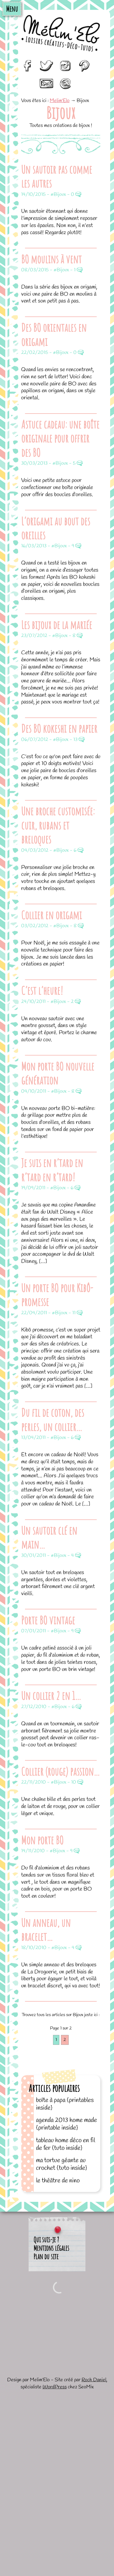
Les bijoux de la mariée (56, 625)
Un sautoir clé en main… (49, 1537)
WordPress (55, 2387)
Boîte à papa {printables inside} (65, 2104)
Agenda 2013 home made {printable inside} (66, 2124)
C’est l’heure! (42, 990)
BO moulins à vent (51, 259)
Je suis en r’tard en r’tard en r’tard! (52, 1170)
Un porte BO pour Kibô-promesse (57, 1295)
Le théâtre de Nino (58, 2180)
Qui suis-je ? (46, 2239)
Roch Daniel (94, 2380)
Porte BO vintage (48, 1620)
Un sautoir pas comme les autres (56, 176)
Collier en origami (51, 915)
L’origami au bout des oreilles (55, 528)
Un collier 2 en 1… (51, 1695)
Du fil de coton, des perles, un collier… (52, 1419)
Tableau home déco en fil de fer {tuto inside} (65, 2144)
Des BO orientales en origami (54, 334)
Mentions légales (51, 2248)
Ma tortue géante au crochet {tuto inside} (61, 2164)
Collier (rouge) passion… (60, 1771)
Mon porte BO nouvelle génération (57, 1073)
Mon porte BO (42, 1840)
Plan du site (46, 2256)
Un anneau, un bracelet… (46, 1929)
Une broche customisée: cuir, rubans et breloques (58, 825)
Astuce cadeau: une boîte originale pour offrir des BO (60, 438)
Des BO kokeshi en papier (59, 728)
